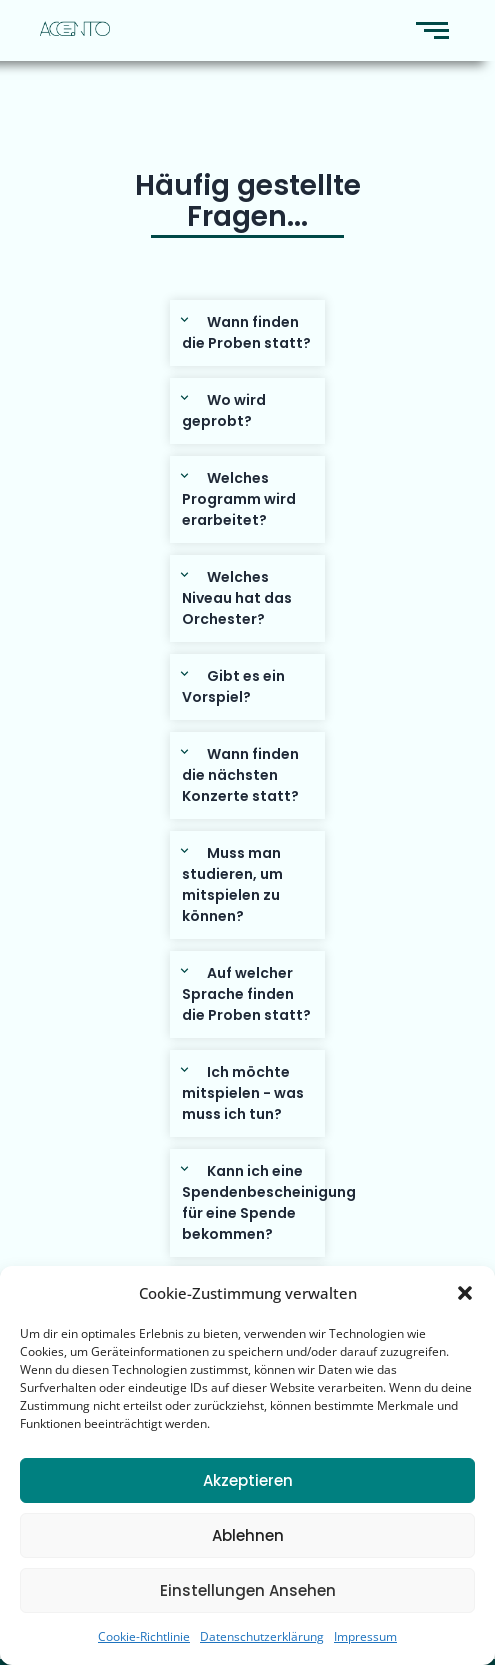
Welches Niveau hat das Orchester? (237, 598)
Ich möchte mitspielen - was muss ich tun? (243, 1093)
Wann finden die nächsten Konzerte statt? (240, 775)
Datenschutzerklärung (262, 1636)
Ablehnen (248, 1535)
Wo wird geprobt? (224, 410)
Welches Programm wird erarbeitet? (239, 499)
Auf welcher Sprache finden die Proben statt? (246, 994)
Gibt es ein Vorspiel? (233, 686)
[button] (465, 1293)
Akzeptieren (248, 1480)
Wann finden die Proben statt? (246, 332)
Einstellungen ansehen (248, 1590)
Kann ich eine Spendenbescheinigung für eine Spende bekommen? (269, 1202)
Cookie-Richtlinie (144, 1636)
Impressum (365, 1636)
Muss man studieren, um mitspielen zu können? (232, 884)
